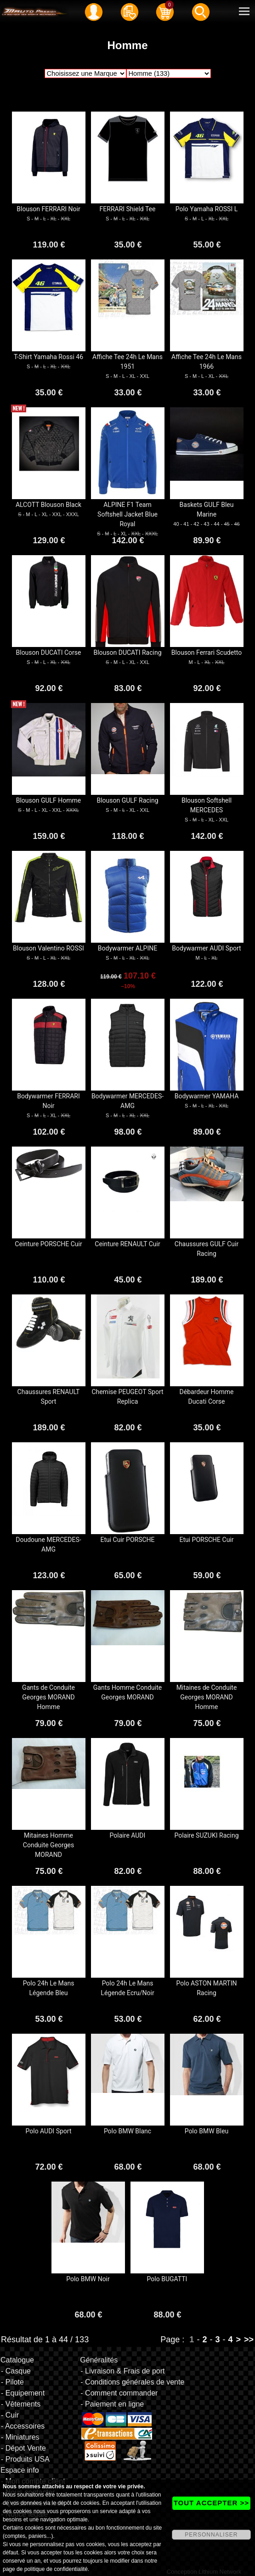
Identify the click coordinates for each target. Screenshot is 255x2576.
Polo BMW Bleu (207, 2131)
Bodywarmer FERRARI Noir (48, 1100)
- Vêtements (20, 2404)
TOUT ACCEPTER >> (211, 2503)
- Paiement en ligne (112, 2404)
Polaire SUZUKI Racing (206, 1835)
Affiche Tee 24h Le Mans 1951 (127, 361)
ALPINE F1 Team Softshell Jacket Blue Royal (127, 514)
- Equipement (23, 2393)
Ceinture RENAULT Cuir (127, 1244)
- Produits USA (25, 2459)
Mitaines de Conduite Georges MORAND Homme (206, 1697)
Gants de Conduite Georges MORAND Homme (48, 1697)
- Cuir (10, 2415)
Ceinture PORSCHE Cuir (48, 1244)
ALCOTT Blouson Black (48, 504)
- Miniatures (20, 2437)
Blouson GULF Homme (48, 800)
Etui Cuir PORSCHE (127, 1539)
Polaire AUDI (128, 1835)
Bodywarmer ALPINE (127, 948)
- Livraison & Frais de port (122, 2371)
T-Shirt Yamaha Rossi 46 (48, 356)
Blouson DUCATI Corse (48, 652)
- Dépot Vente (23, 2448)
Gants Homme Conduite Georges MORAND (127, 1692)
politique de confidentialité (56, 2569)
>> (249, 2339)
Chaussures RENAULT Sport (48, 1396)
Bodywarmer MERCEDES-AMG (127, 1100)
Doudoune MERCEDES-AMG (48, 1544)
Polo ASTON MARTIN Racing (206, 1988)
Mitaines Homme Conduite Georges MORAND (48, 1845)
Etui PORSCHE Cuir (206, 1539)
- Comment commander (119, 2393)
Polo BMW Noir (88, 2279)
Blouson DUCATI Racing (127, 652)
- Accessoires (23, 2426)
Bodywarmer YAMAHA (207, 1096)
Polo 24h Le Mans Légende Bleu (48, 1988)
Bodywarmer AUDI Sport (206, 948)
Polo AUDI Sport (49, 2131)
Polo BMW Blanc (127, 2131)
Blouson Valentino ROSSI (48, 948)
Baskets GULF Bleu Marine (207, 509)
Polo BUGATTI (167, 2279)
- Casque (16, 2371)
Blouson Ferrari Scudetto (206, 652)
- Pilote (12, 2382)
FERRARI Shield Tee (128, 209)
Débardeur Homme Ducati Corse (207, 1396)
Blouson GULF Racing (127, 800)
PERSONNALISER (211, 2534)
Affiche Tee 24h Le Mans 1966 (206, 361)
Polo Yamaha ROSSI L (207, 209)
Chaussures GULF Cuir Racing (206, 1248)
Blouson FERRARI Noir (48, 209)
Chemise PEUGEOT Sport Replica (127, 1396)
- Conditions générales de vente (132, 2382)
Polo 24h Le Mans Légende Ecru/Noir (127, 1988)
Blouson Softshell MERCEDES (206, 805)
